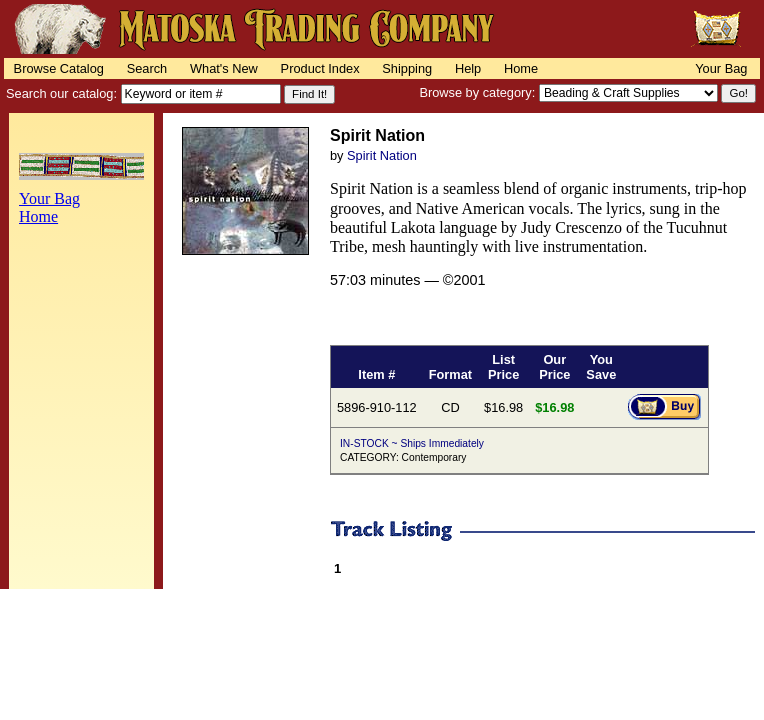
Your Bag (721, 68)
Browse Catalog (59, 68)
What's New (224, 68)
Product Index (320, 68)
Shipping (407, 68)
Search (147, 68)
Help (468, 68)
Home (521, 68)
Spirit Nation (382, 155)
